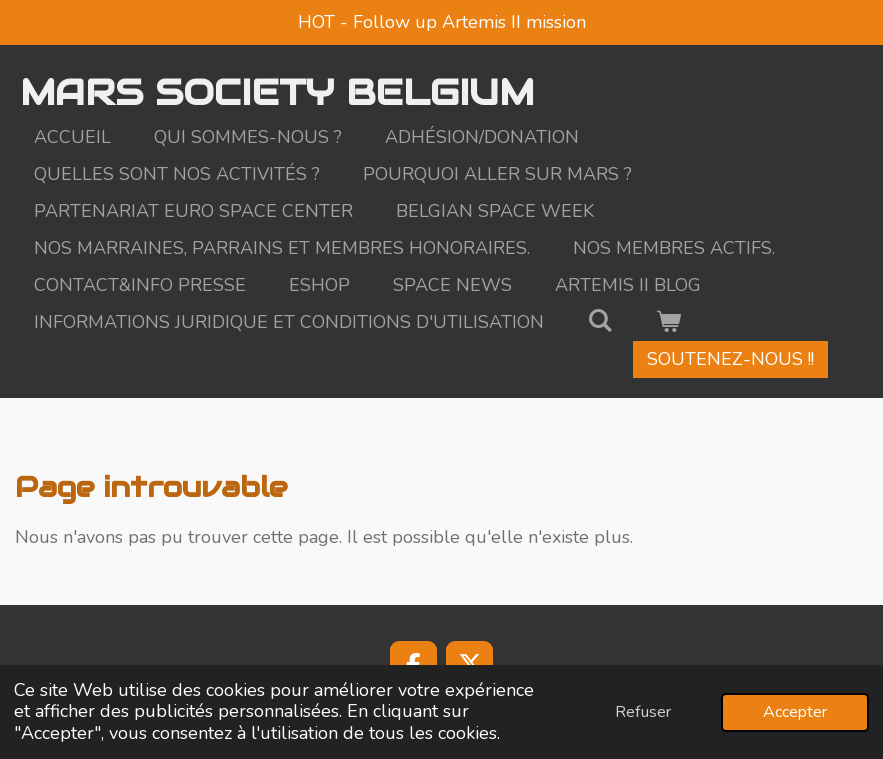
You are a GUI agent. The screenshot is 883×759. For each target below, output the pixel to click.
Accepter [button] (795, 712)
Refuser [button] (643, 712)
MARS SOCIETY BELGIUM (277, 92)
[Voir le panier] (667, 322)
